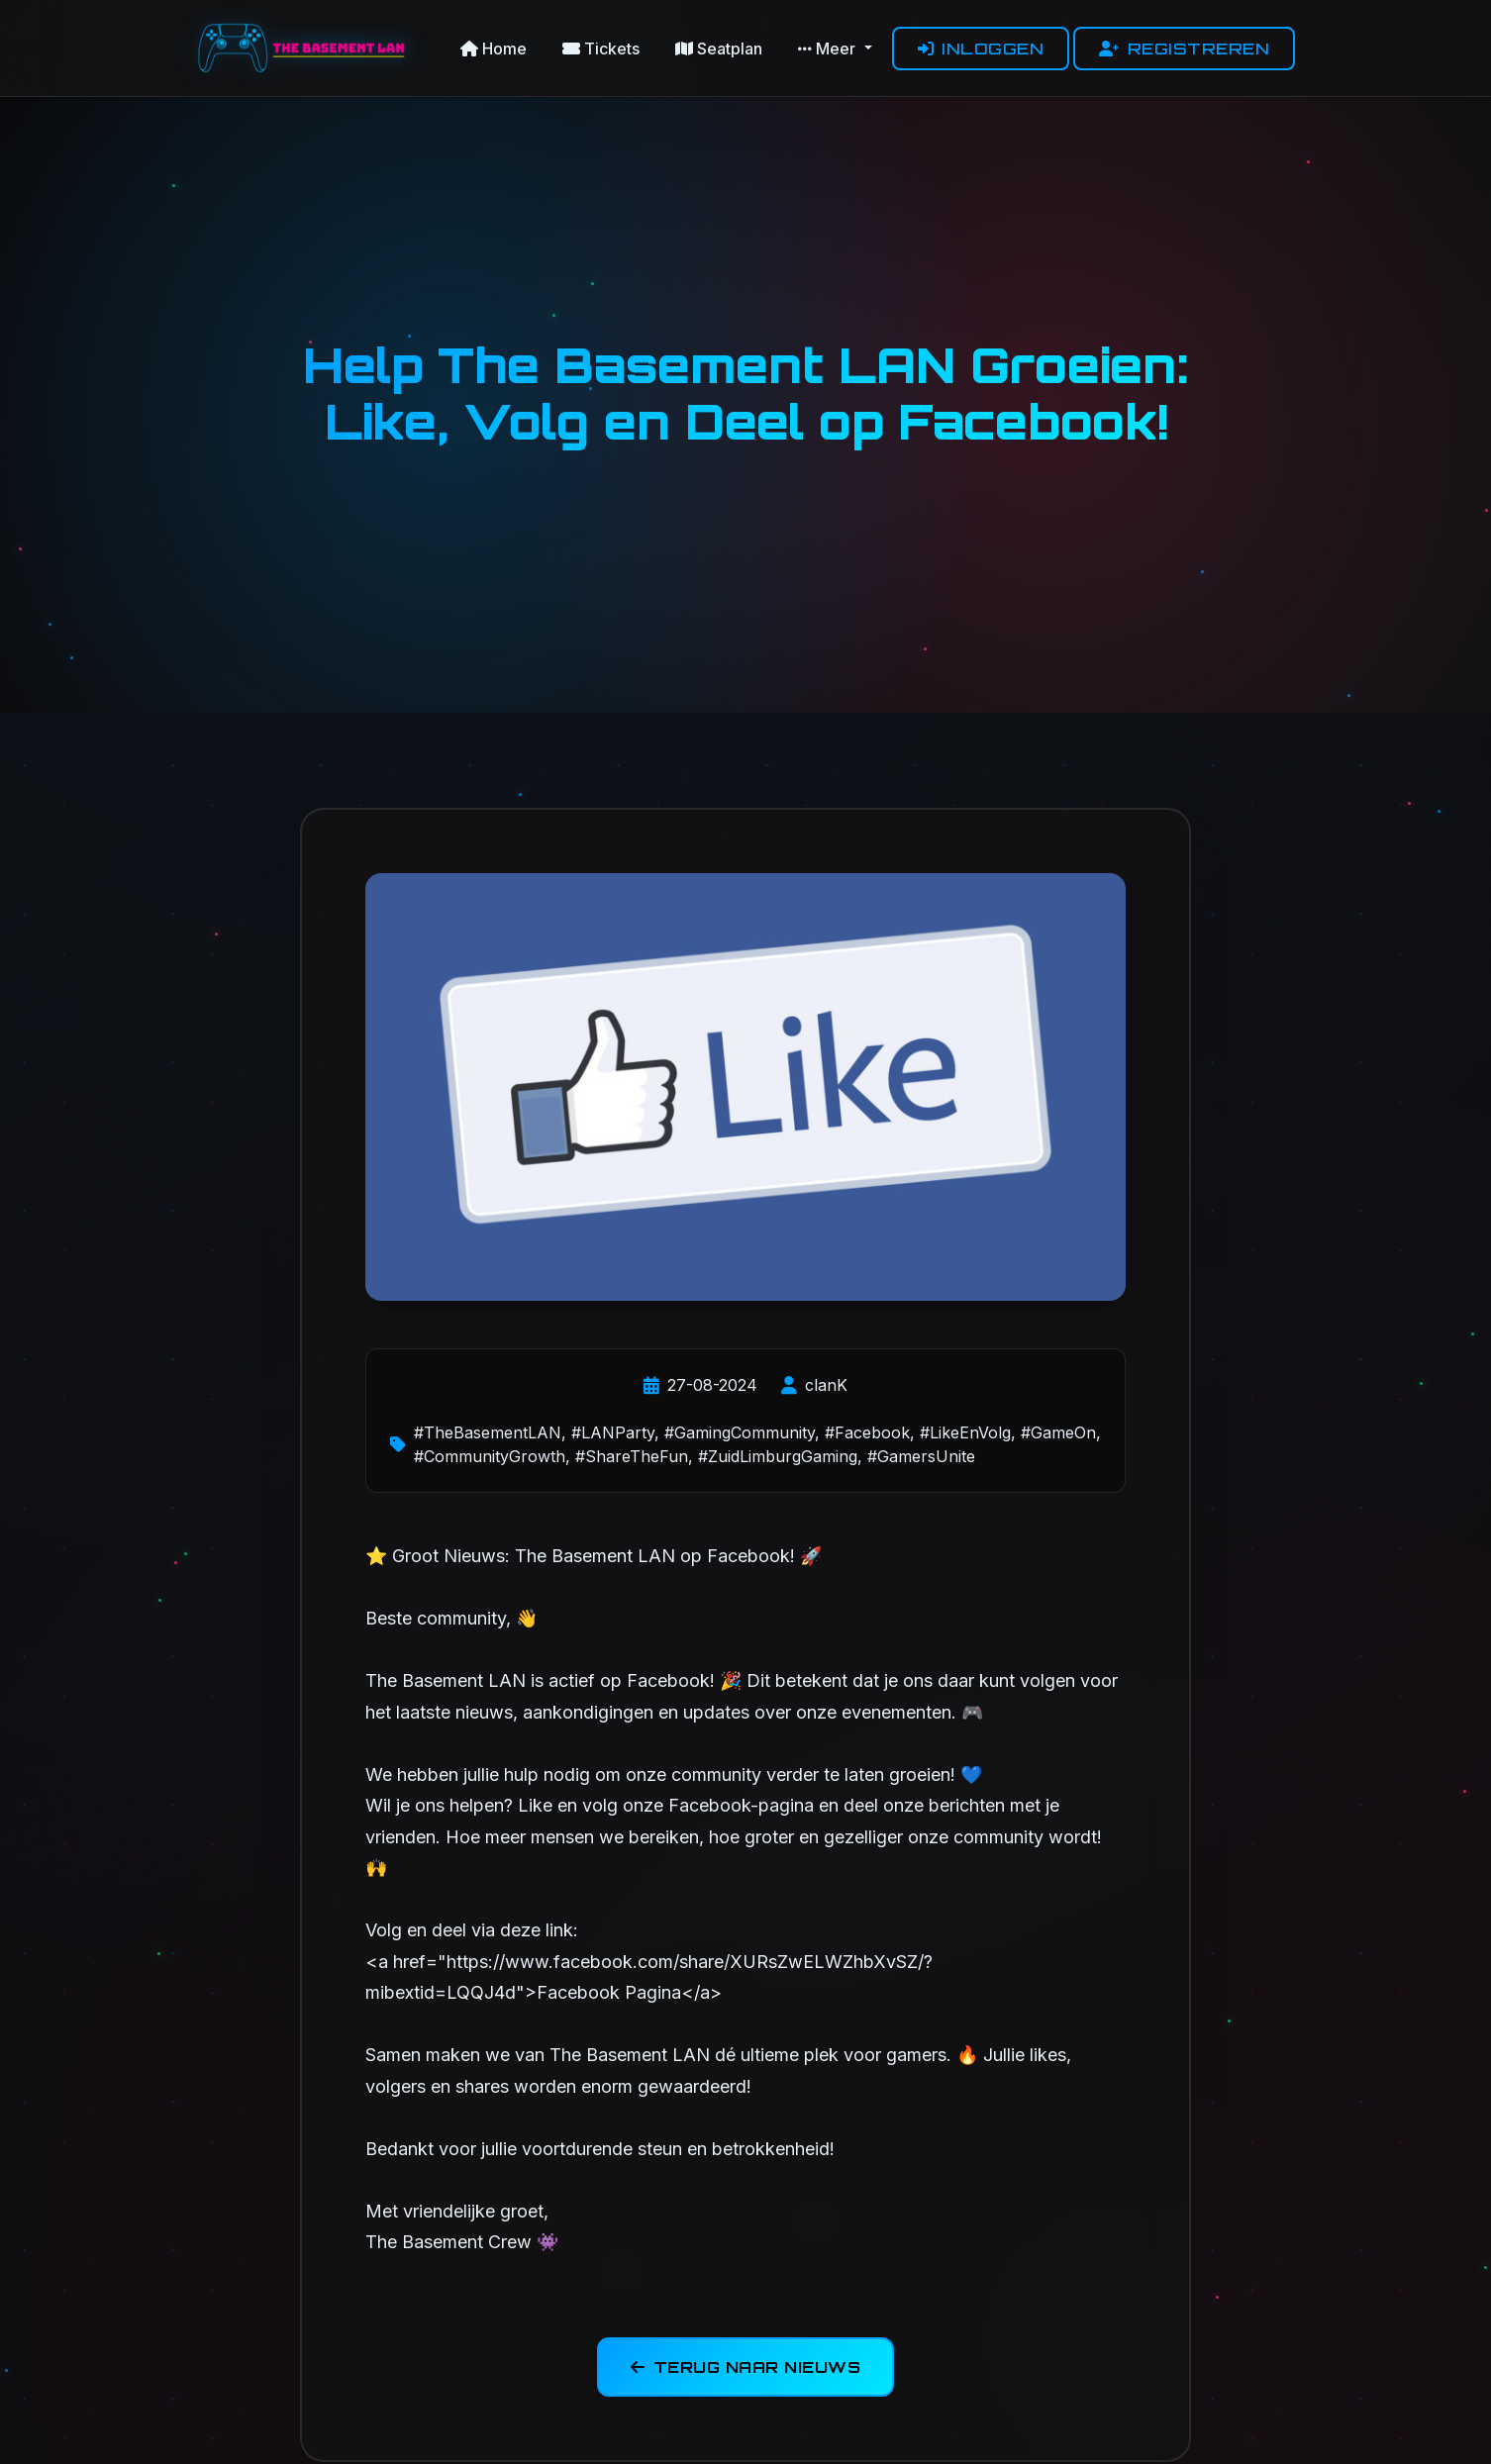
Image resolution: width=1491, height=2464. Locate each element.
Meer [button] (828, 48)
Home (493, 48)
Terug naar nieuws (745, 2371)
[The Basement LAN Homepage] (305, 48)
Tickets (601, 48)
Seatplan (718, 48)
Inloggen (981, 48)
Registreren (1184, 48)
